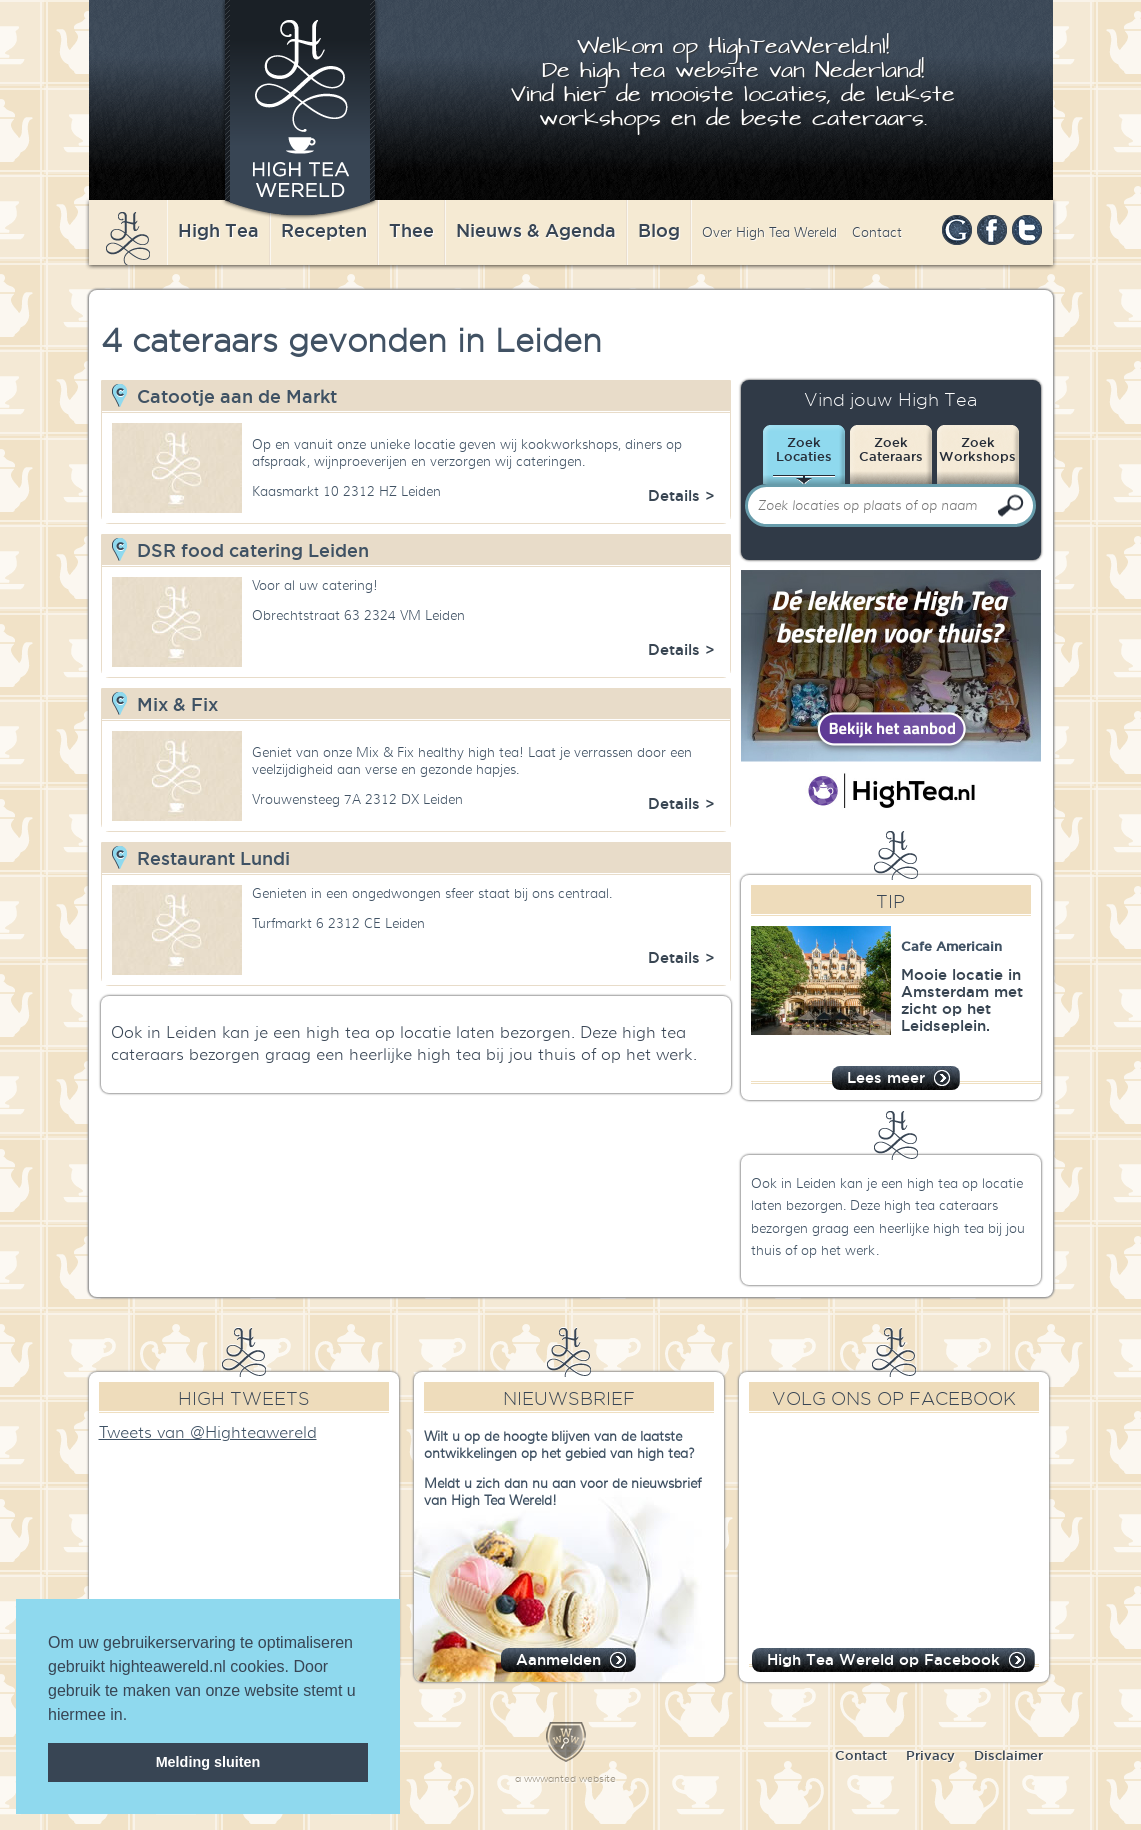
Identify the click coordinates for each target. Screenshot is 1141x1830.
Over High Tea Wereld (769, 232)
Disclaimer (1008, 1755)
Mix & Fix (177, 704)
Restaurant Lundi (213, 858)
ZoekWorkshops (977, 449)
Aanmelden (558, 1659)
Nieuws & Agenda (536, 230)
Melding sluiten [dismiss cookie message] (208, 1762)
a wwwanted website (565, 1778)
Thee (411, 230)
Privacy (930, 1755)
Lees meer (886, 1077)
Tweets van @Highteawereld (208, 1433)
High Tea (218, 230)
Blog (659, 230)
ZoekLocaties (804, 449)
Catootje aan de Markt (237, 396)
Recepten (324, 230)
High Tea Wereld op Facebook (883, 1659)
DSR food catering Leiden (253, 550)
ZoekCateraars (891, 449)
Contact (877, 232)
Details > (681, 495)
